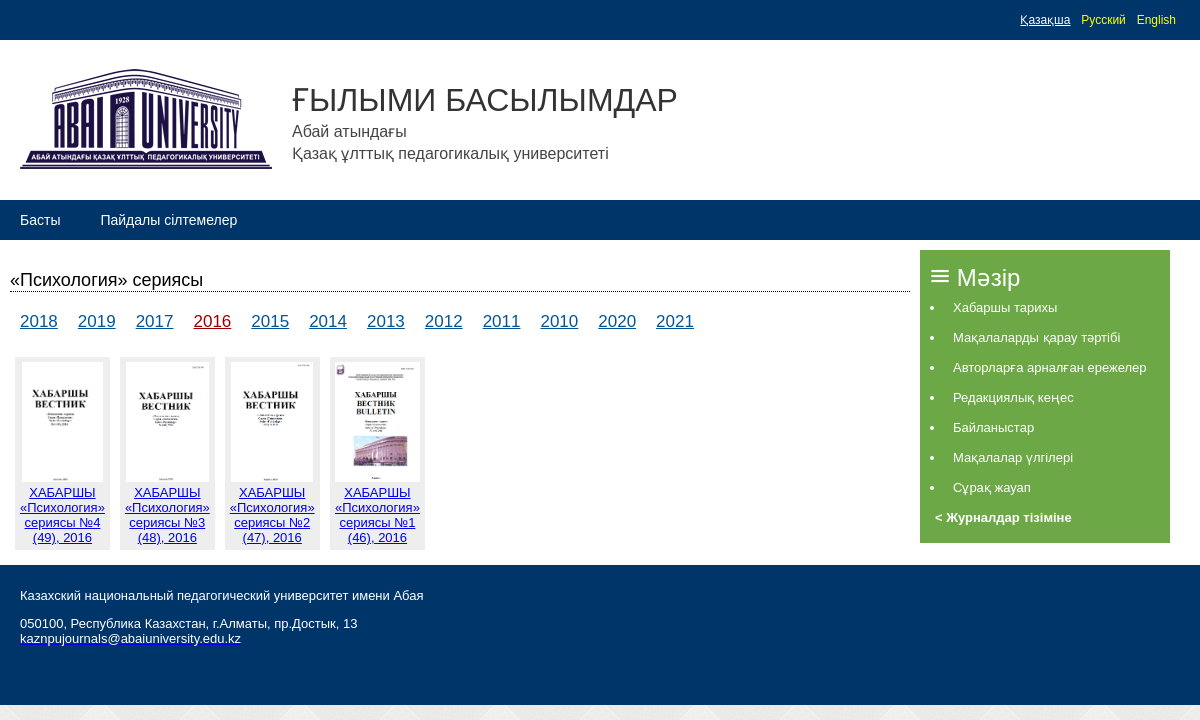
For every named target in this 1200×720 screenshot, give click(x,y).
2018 (39, 321)
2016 (212, 321)
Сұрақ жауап (992, 487)
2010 (559, 321)
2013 (386, 321)
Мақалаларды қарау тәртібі (1036, 337)
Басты (40, 220)
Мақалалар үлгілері (1013, 457)
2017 (155, 321)
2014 (328, 321)
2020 (617, 321)
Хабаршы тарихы (1005, 307)
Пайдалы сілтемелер (168, 220)
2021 (675, 321)
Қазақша (1045, 20)
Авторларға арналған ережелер (1050, 367)
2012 (444, 321)
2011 (502, 321)
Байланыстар (993, 427)
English (1156, 20)
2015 (270, 321)
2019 (97, 321)
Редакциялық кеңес (1013, 397)
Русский (1103, 20)
